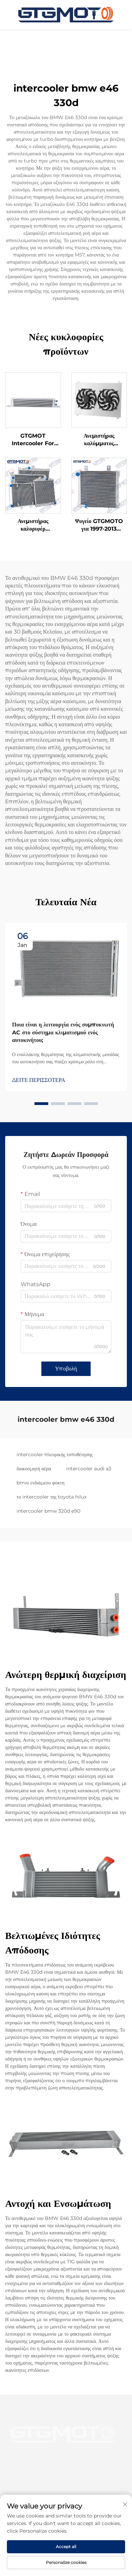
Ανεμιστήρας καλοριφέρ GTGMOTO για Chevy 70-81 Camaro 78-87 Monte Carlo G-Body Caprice (32, 525)
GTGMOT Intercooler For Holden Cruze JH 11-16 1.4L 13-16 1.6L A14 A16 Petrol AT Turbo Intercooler (33, 440)
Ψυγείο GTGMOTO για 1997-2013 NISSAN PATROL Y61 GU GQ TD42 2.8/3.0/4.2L (99, 525)
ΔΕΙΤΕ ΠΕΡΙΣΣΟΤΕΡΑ (38, 1080)
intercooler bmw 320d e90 (48, 1511)
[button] (41, 1103)
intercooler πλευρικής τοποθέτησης (55, 1454)
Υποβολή (66, 1368)
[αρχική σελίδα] (66, 14)
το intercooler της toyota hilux (52, 1497)
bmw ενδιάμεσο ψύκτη (40, 1483)
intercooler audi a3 (88, 1469)
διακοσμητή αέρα (34, 1469)
